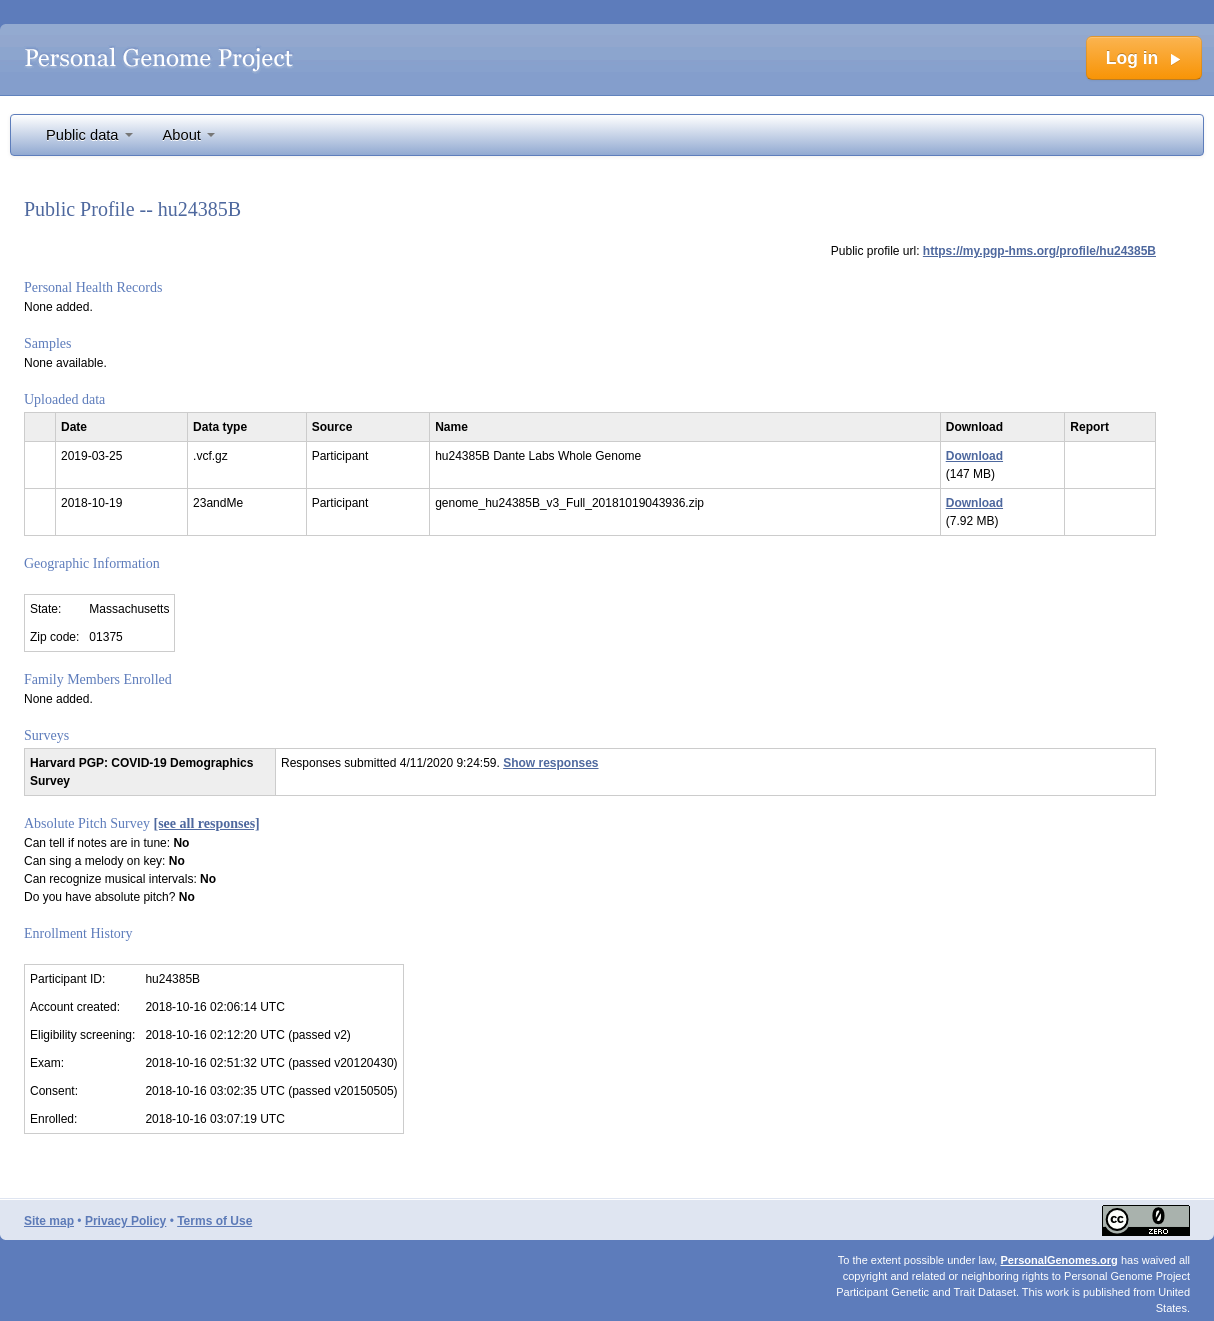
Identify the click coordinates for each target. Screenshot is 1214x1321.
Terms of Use (214, 1221)
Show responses (550, 763)
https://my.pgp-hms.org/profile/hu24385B (1039, 251)
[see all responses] (207, 823)
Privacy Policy (125, 1221)
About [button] (189, 135)
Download (974, 456)
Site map (49, 1221)
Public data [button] (89, 135)
